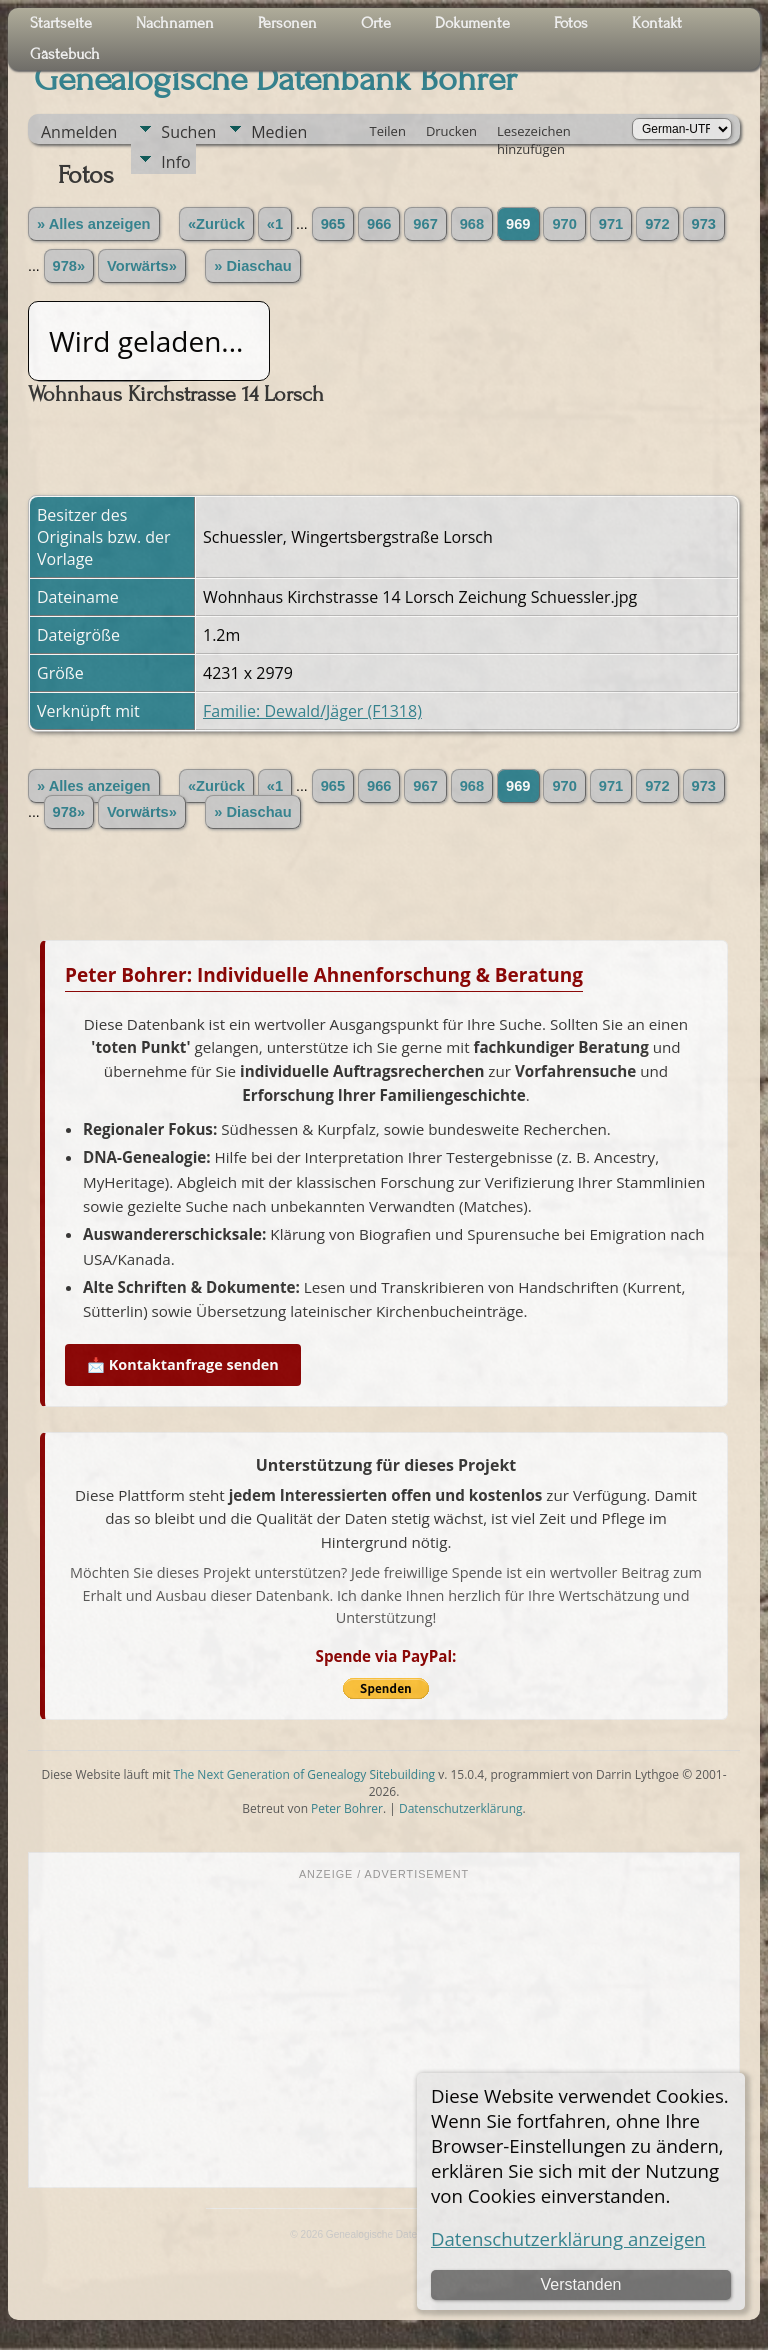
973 (704, 224)
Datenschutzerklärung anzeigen (568, 2238)
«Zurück (216, 224)
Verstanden (580, 2284)
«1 (275, 224)
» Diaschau (252, 266)
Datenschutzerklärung (461, 1808)
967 (425, 224)
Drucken (451, 131)
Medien (279, 132)
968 (472, 224)
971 (611, 224)
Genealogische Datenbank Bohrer (275, 79)
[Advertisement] (384, 2032)
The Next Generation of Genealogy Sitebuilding (305, 1774)
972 (657, 224)
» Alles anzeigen (94, 224)
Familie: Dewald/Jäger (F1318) (312, 711)
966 (379, 224)
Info (175, 162)
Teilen (388, 131)
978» (69, 266)
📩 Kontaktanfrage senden (183, 1364)
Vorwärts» (142, 266)
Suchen (188, 132)
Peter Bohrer (347, 1808)
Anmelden (79, 132)
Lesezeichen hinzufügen (534, 133)
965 (333, 224)
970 (564, 224)
